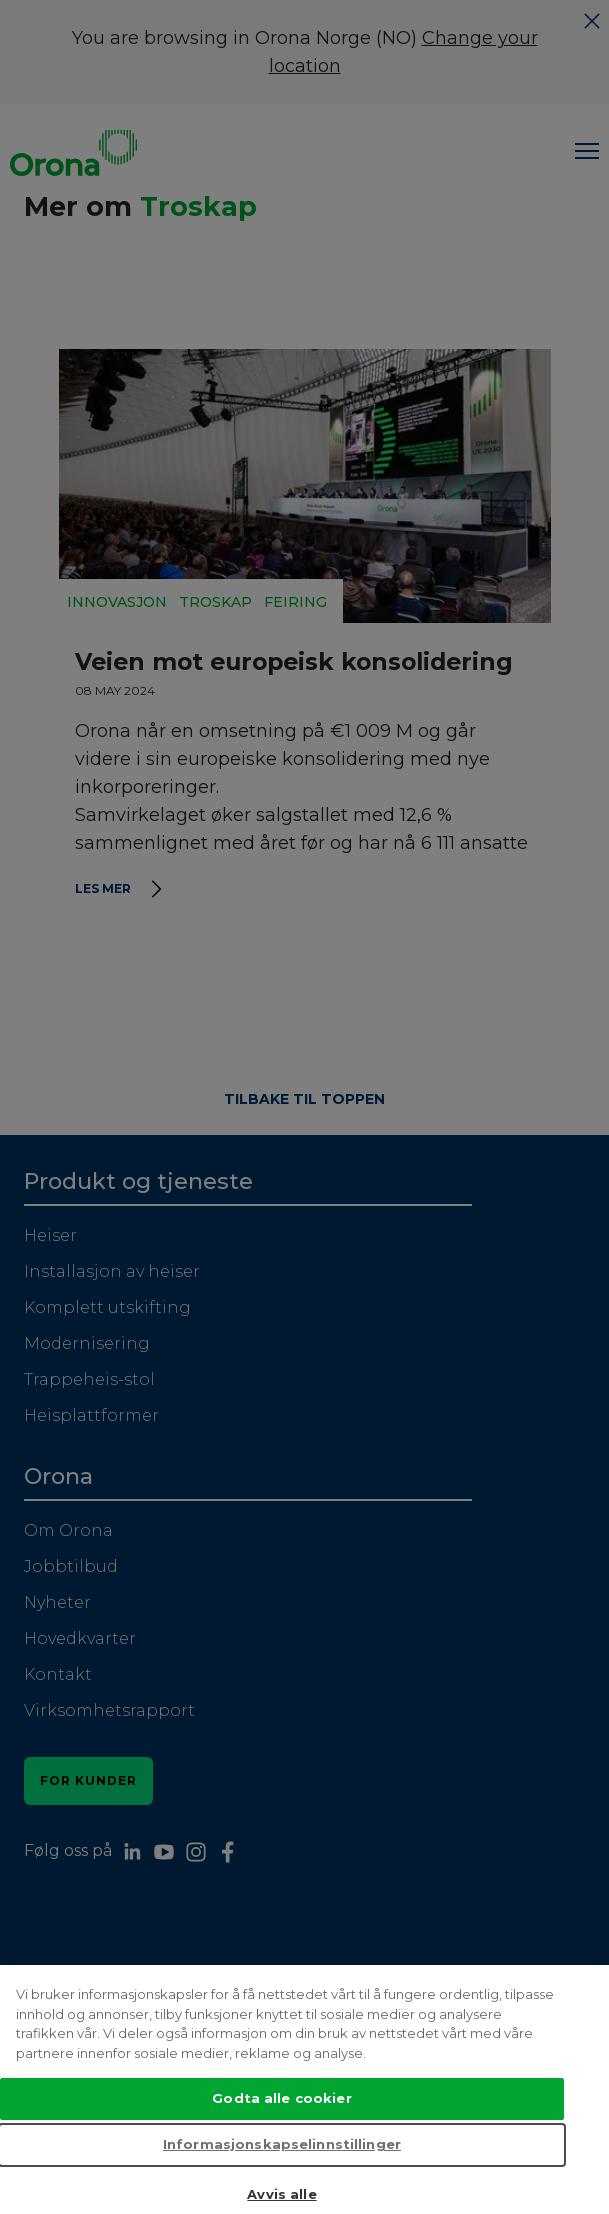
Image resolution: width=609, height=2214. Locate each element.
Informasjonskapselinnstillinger (282, 2162)
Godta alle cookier (281, 2116)
